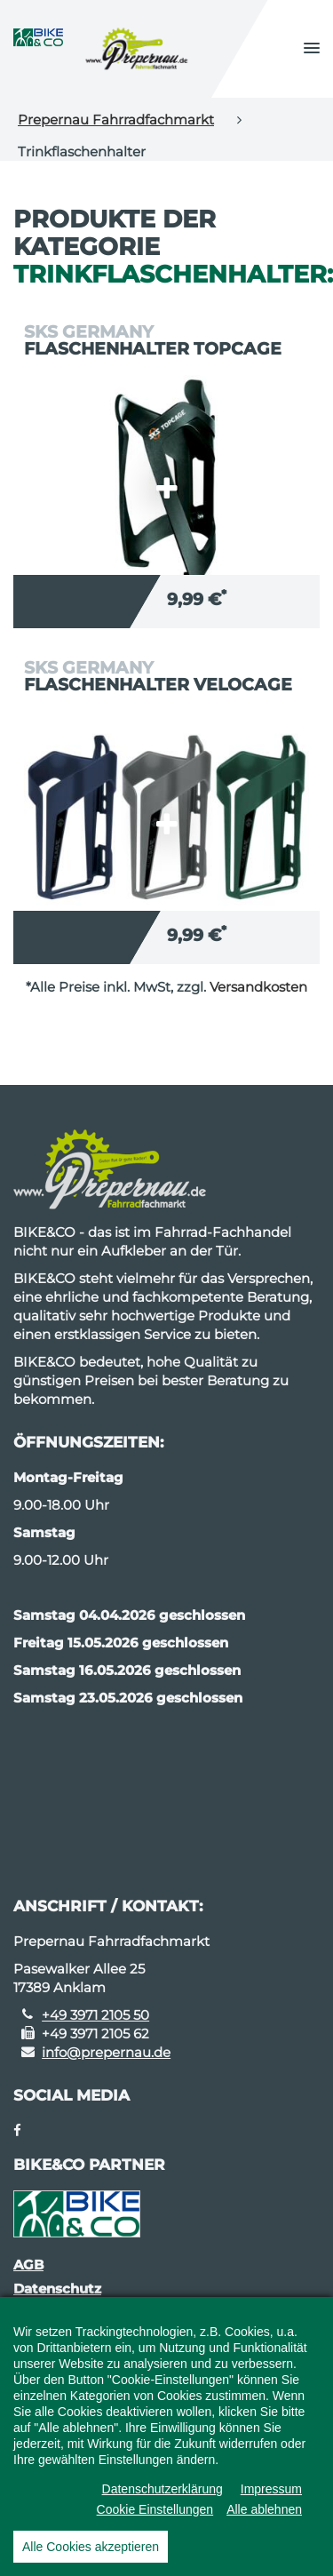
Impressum (271, 2500)
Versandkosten (258, 986)
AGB (28, 2264)
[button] (312, 49)
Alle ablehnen (264, 2521)
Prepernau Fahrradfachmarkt (116, 119)
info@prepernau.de (106, 2052)
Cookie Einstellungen (155, 2521)
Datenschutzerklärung (162, 2500)
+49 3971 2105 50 (95, 2014)
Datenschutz (57, 2288)
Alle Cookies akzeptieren (90, 2558)
